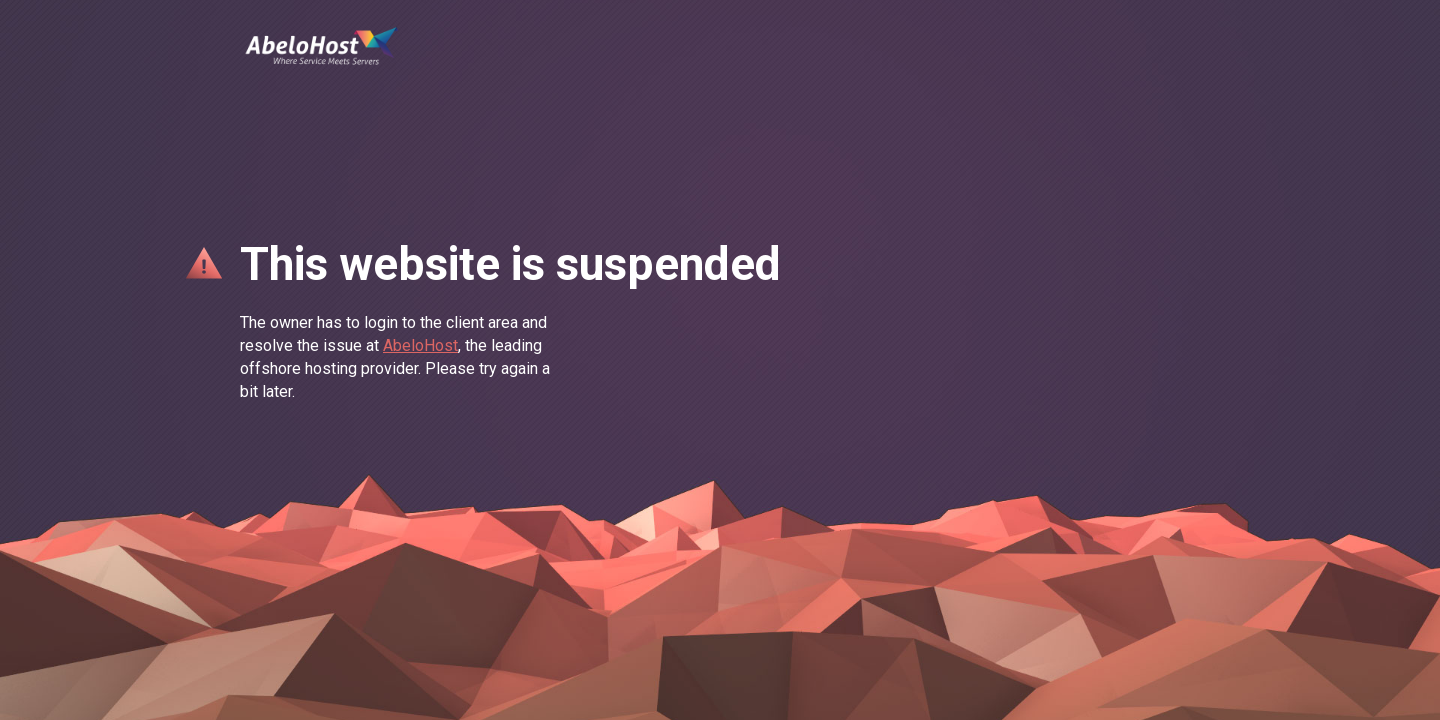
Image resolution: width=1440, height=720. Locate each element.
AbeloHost (420, 345)
